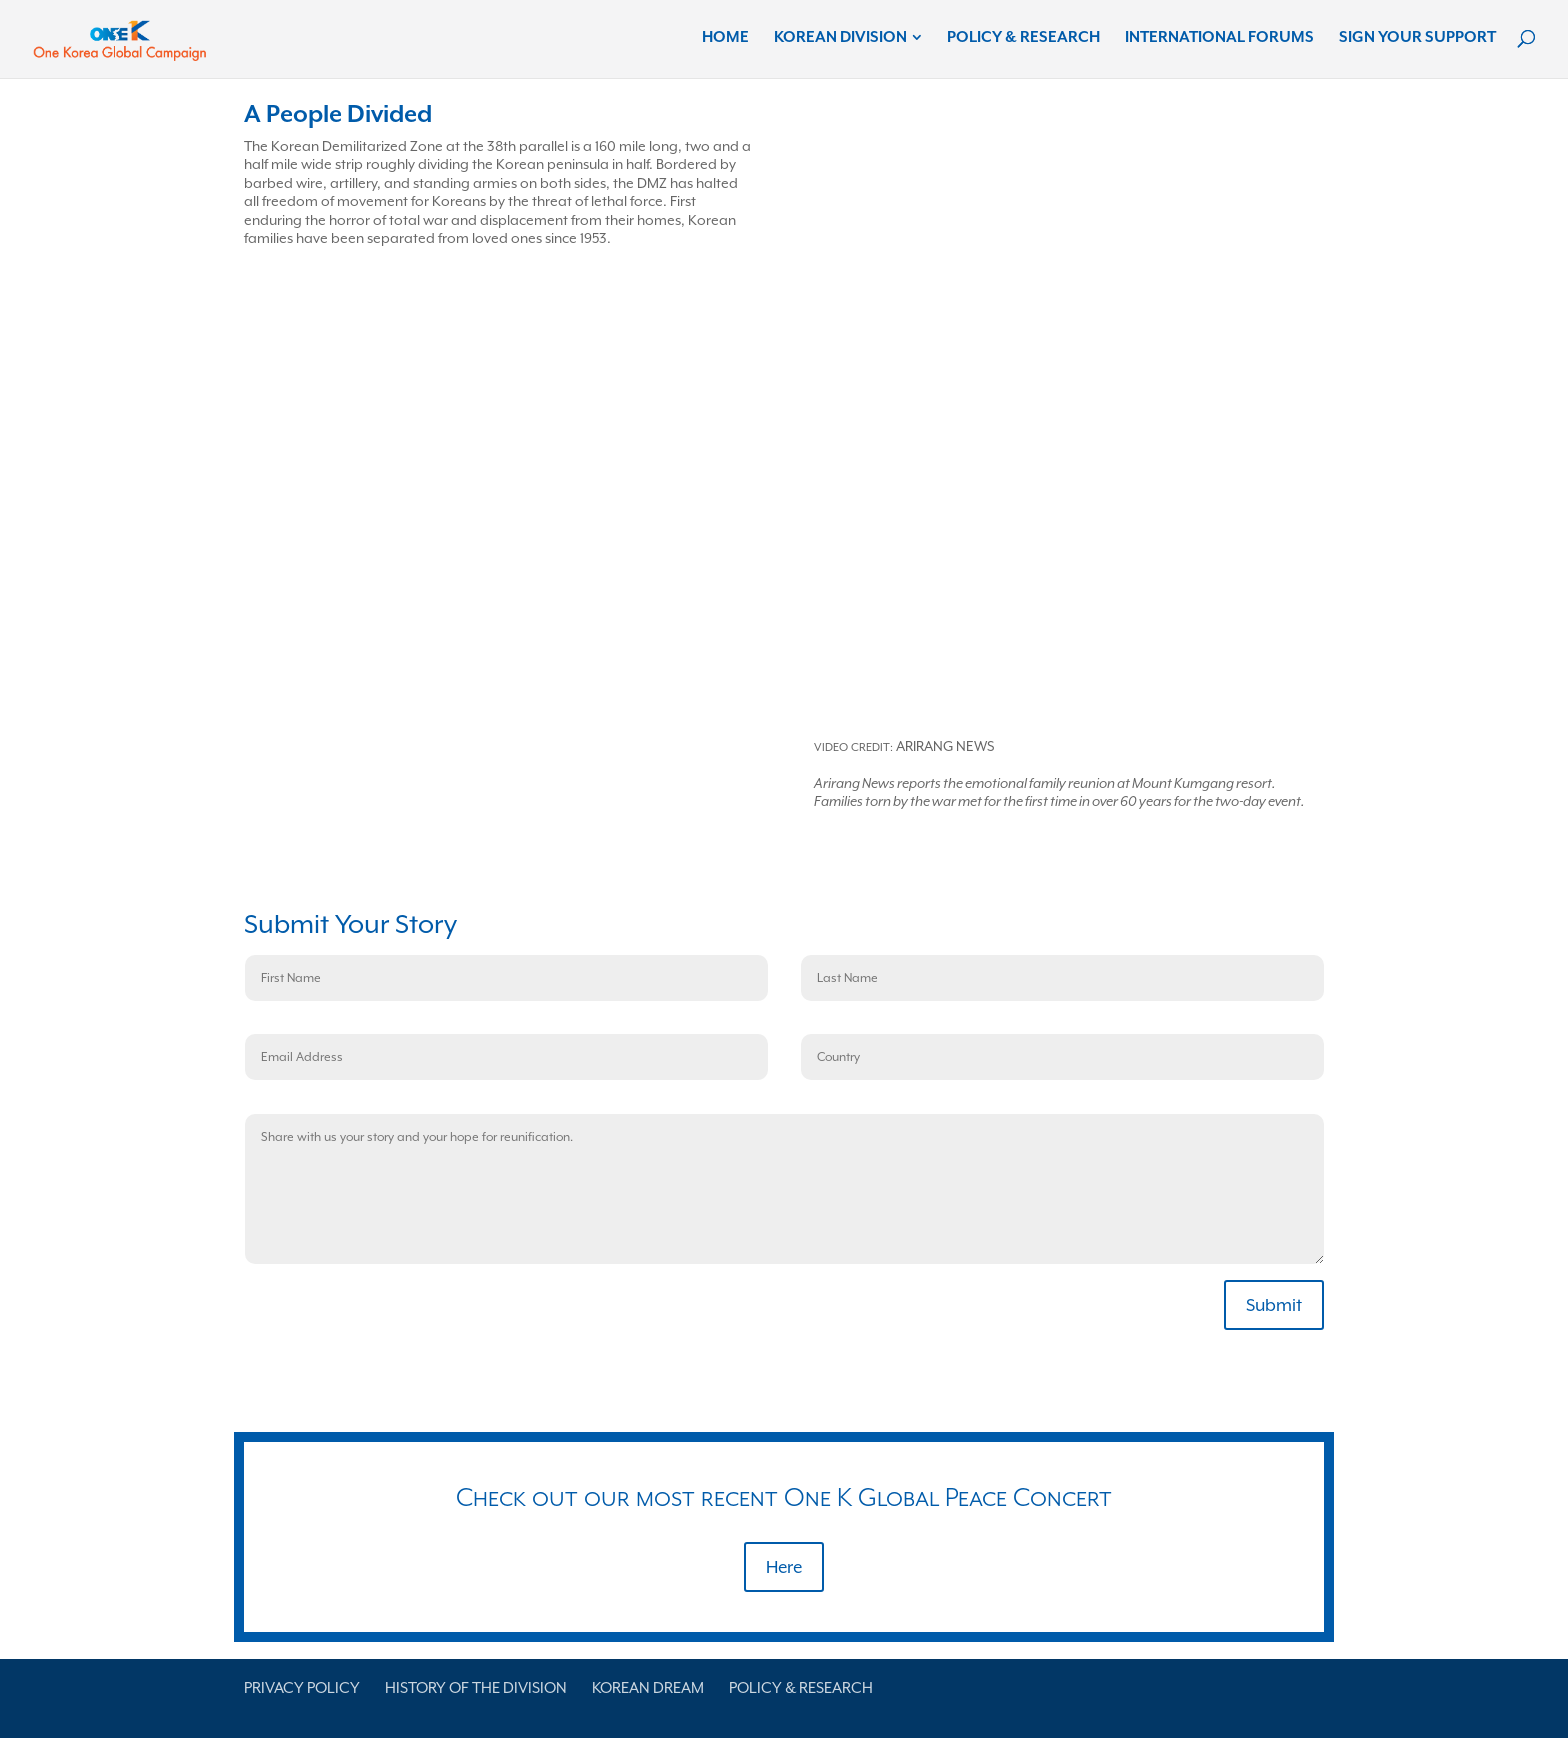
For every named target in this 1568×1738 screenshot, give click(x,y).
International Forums (1219, 38)
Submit (1274, 1305)
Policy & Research (1023, 38)
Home (725, 38)
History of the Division (476, 1688)
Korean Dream (648, 1688)
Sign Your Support (1417, 38)
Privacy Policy (302, 1688)
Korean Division (840, 38)
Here (784, 1567)
